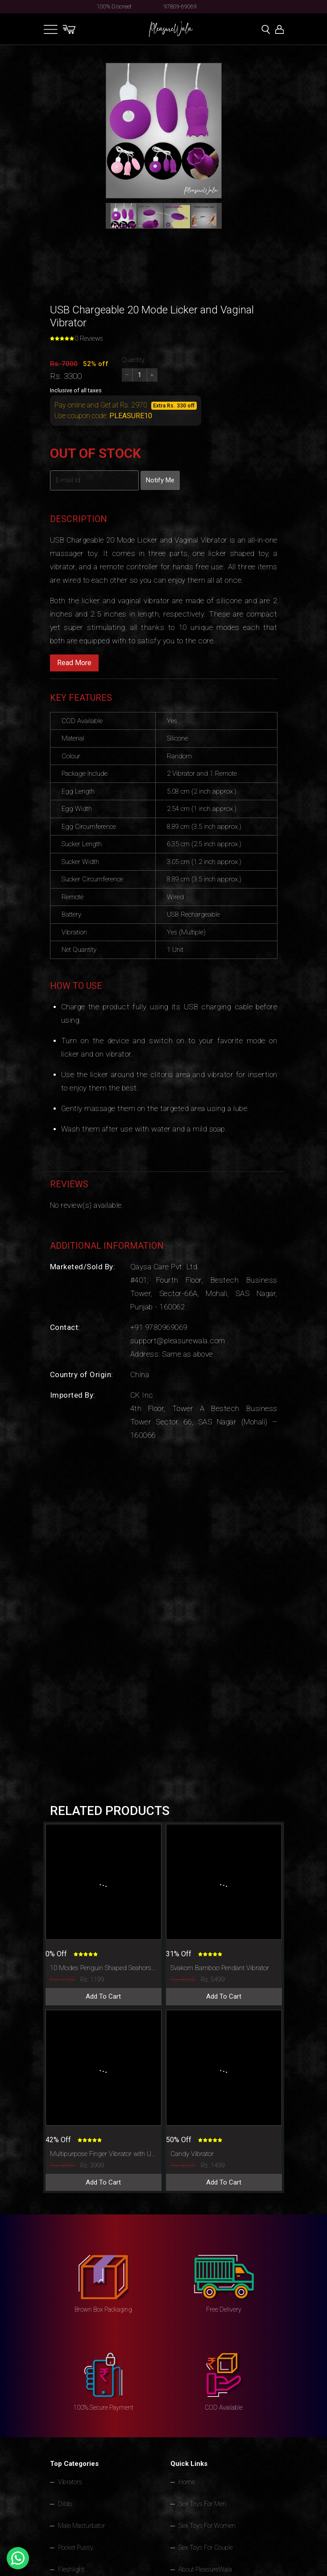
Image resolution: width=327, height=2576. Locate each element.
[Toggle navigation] (50, 29)
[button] (123, 216)
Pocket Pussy (75, 2547)
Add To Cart (103, 1996)
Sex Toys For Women (207, 2525)
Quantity (133, 359)
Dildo (65, 2503)
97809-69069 (180, 6)
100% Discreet (114, 6)
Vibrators (70, 2481)
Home (186, 2481)
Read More (74, 662)
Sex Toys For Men (202, 2503)
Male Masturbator (81, 2525)
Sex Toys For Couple (205, 2547)
